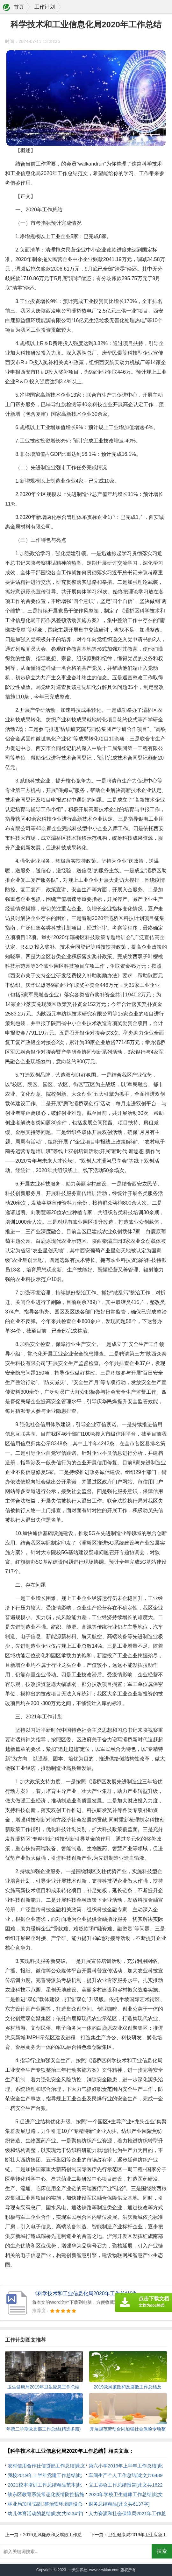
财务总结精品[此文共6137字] (119, 2504)
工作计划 (44, 7)
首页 (19, 7)
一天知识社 (77, 2570)
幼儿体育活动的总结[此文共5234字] (45, 2513)
